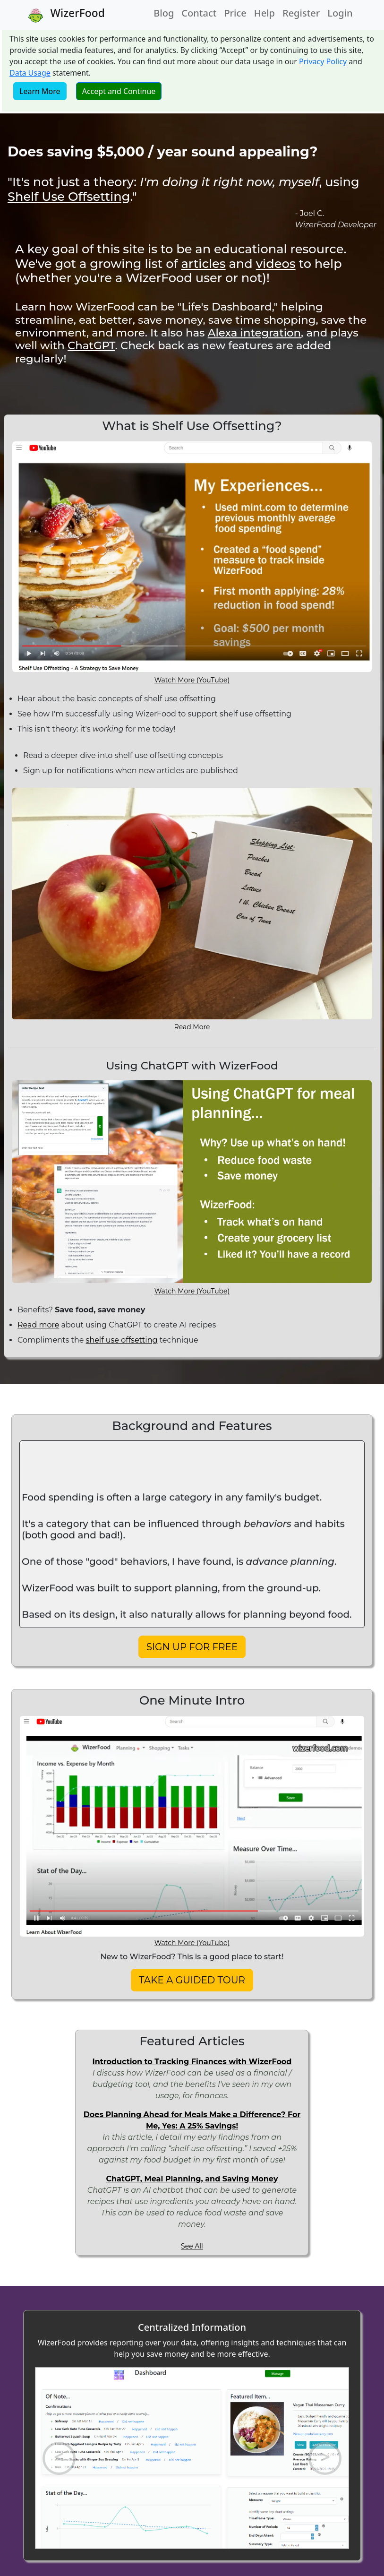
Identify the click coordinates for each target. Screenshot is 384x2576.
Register (301, 13)
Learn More (39, 91)
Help (264, 13)
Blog (164, 13)
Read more (38, 1324)
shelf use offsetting (122, 1339)
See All (192, 2246)
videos (276, 263)
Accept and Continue (119, 91)
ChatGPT (91, 345)
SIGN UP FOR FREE (192, 1647)
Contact (198, 13)
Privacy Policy (323, 61)
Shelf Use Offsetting (69, 196)
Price (235, 13)
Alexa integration (254, 332)
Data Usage (30, 73)
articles (203, 263)
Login (339, 13)
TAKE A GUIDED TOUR (192, 1980)
